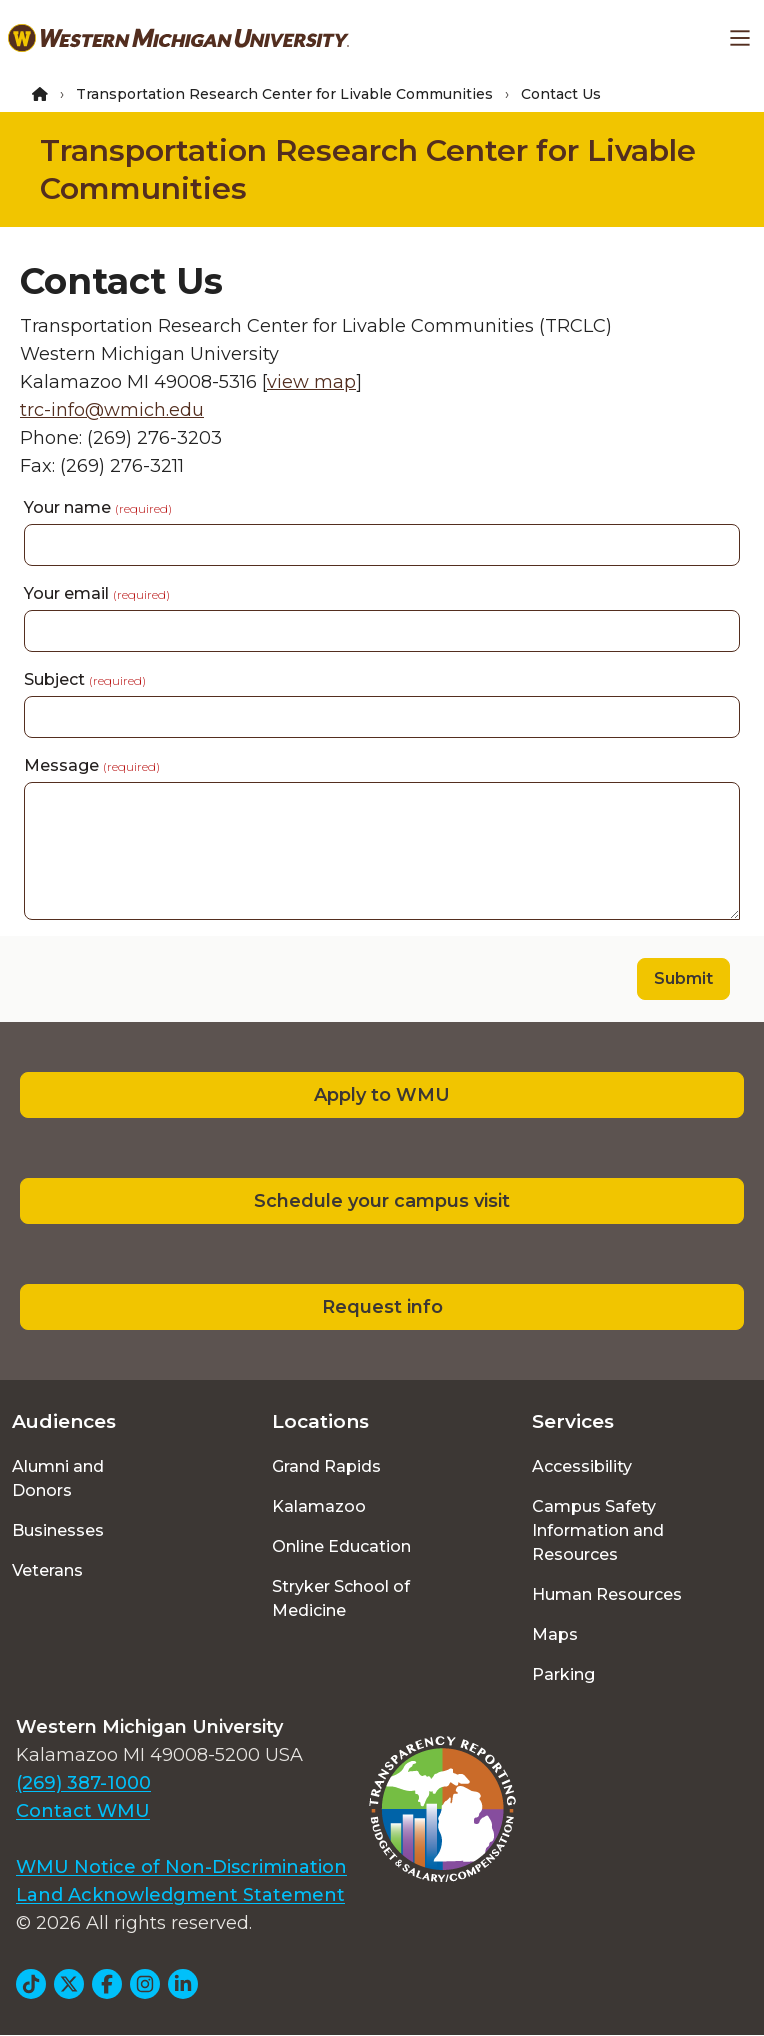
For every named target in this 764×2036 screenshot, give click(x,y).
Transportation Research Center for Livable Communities (284, 94)
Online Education (341, 1546)
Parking (563, 1674)
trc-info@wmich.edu (112, 410)
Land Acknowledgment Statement (180, 1895)
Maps (555, 1634)
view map (311, 382)
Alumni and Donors (58, 1478)
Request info (382, 1307)
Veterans (47, 1570)
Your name (98, 507)
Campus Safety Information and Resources (598, 1530)
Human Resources (607, 1594)
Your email (97, 593)
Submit (683, 978)
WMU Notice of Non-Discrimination (181, 1867)
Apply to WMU (382, 1095)
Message (92, 765)
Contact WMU (83, 1811)
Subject (85, 679)
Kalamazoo (319, 1506)
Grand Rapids (326, 1466)
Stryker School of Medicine (341, 1598)
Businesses (58, 1530)
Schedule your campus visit (382, 1201)
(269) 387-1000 (83, 1783)
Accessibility (582, 1466)
